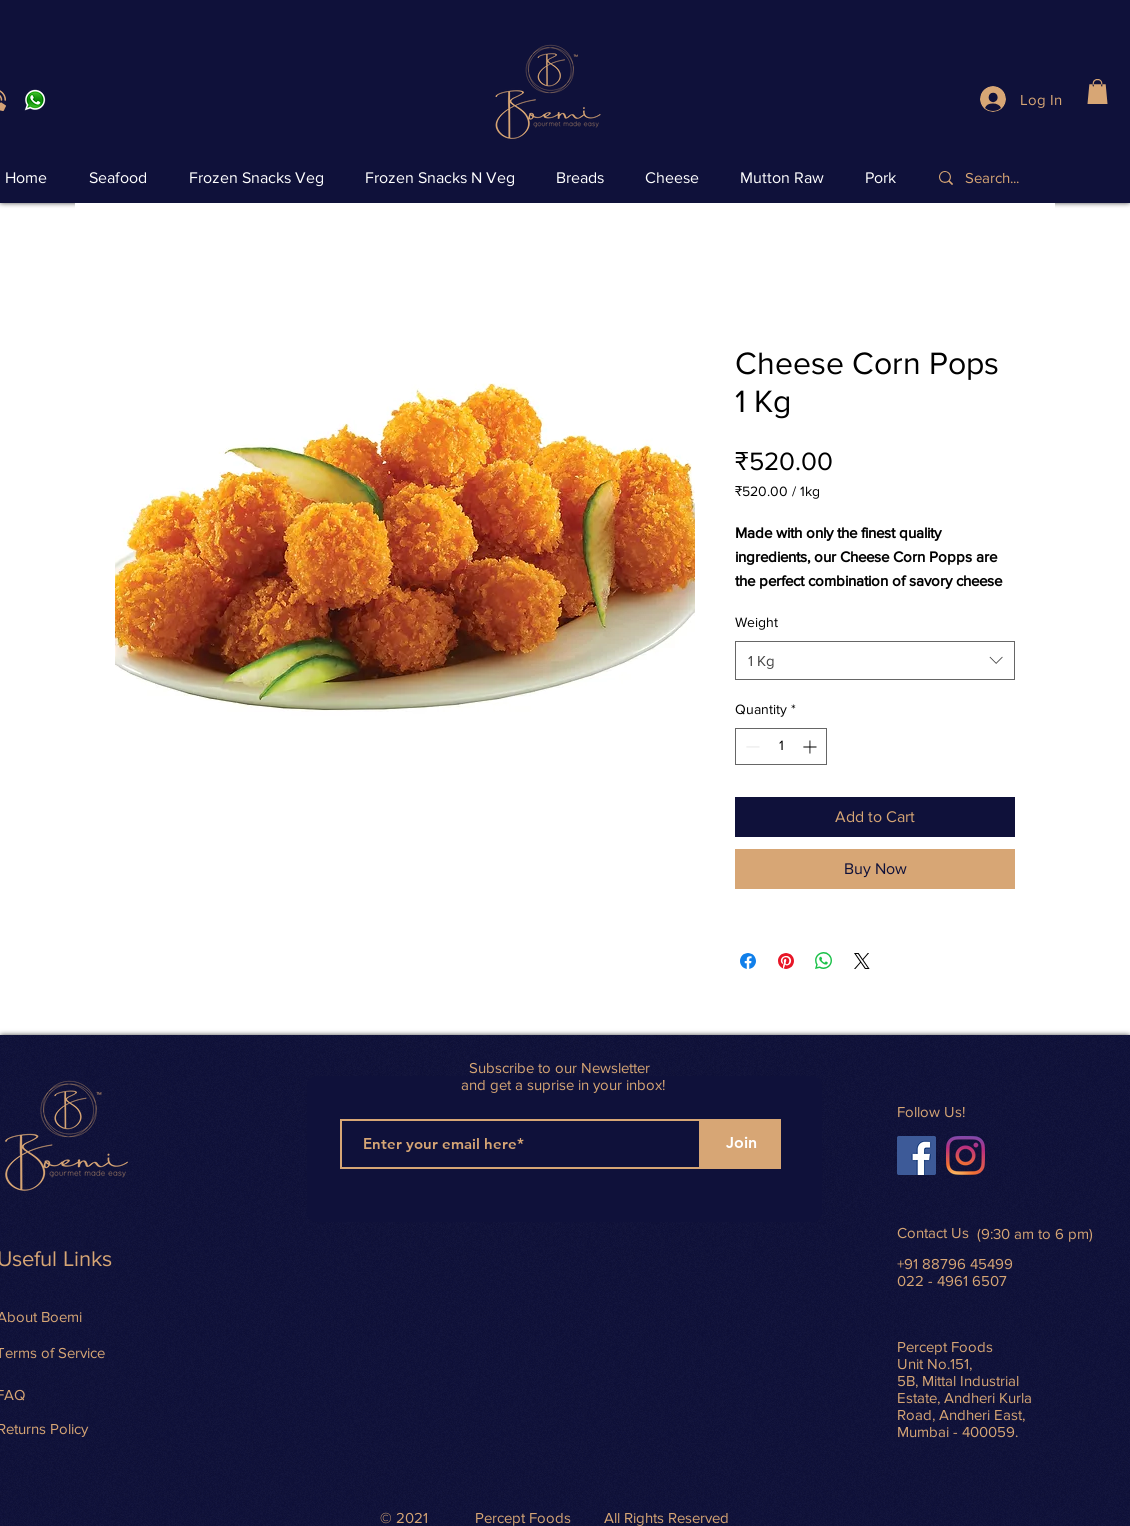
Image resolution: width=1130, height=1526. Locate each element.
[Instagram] (965, 1155)
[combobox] (875, 660)
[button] (1097, 91)
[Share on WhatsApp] (824, 961)
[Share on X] (862, 961)
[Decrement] (750, 746)
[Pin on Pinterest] (786, 961)
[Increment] (811, 746)
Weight (756, 622)
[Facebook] (916, 1155)
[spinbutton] (781, 746)
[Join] (741, 1144)
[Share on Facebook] (748, 961)
